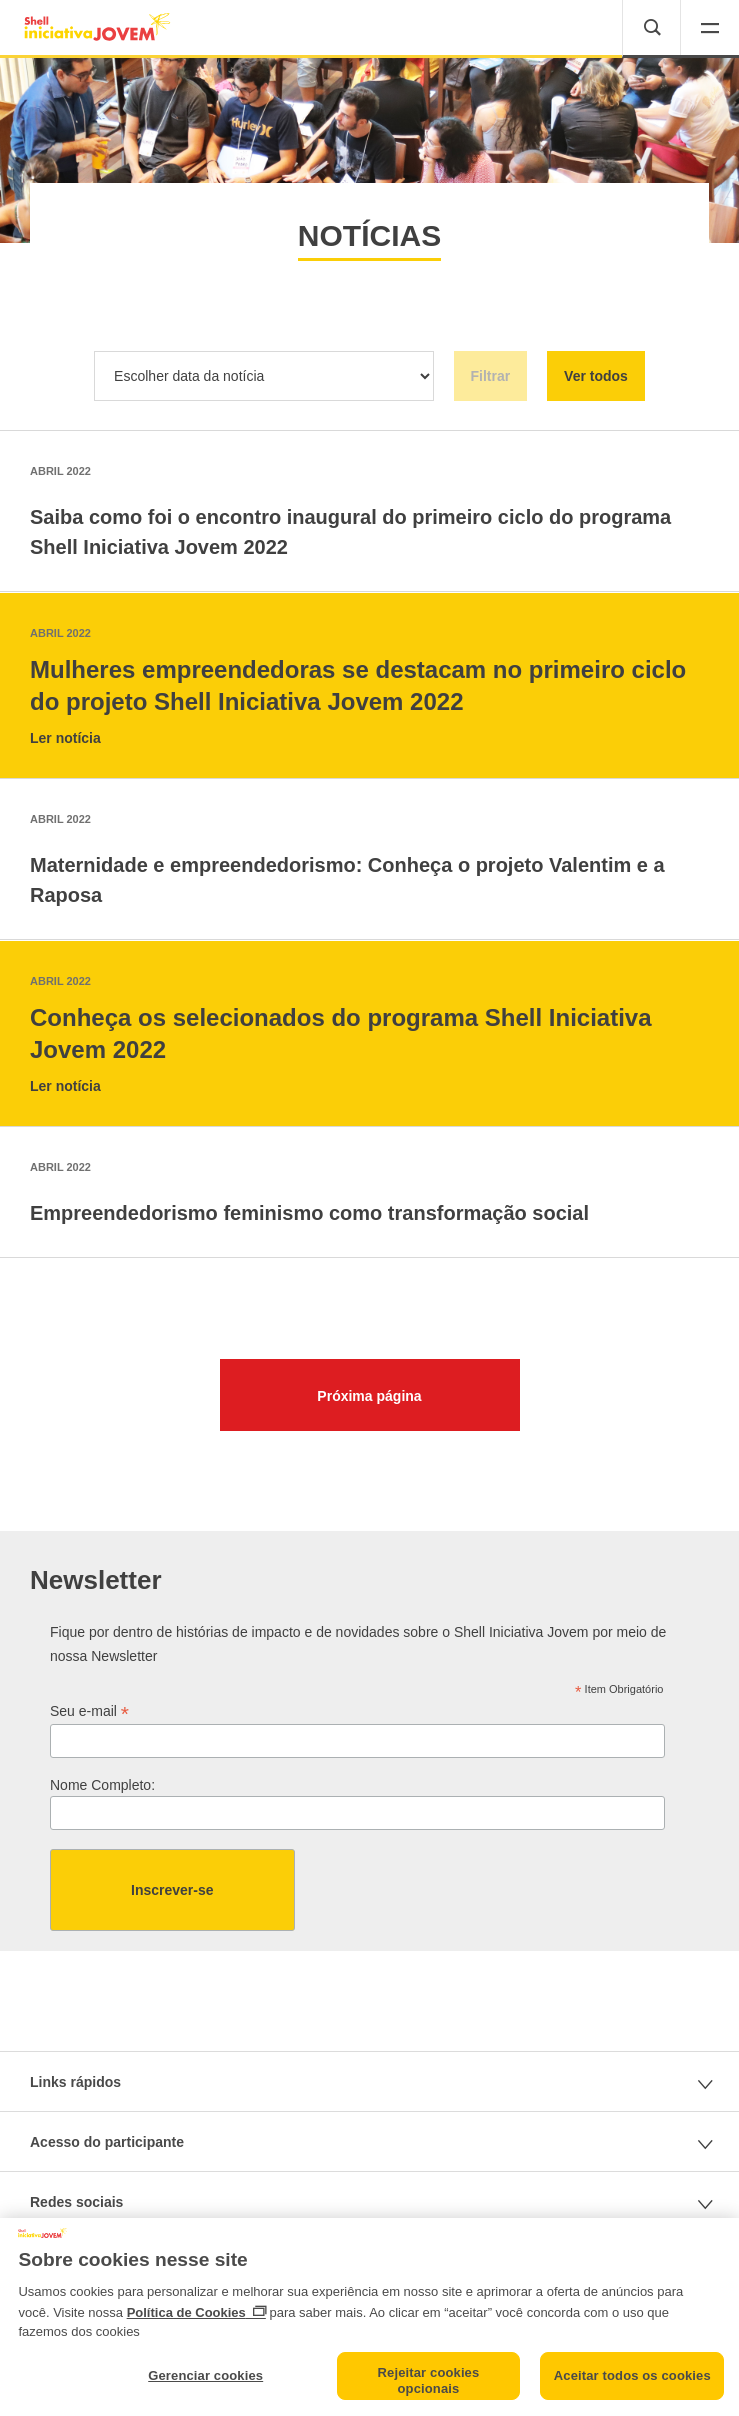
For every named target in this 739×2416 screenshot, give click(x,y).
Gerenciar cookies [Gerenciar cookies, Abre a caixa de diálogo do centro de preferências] (205, 2375)
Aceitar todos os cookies (632, 2375)
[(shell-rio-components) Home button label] (98, 27)
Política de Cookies (186, 2312)
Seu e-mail (89, 1711)
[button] (709, 29)
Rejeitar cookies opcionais (429, 2380)
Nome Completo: (102, 1785)
